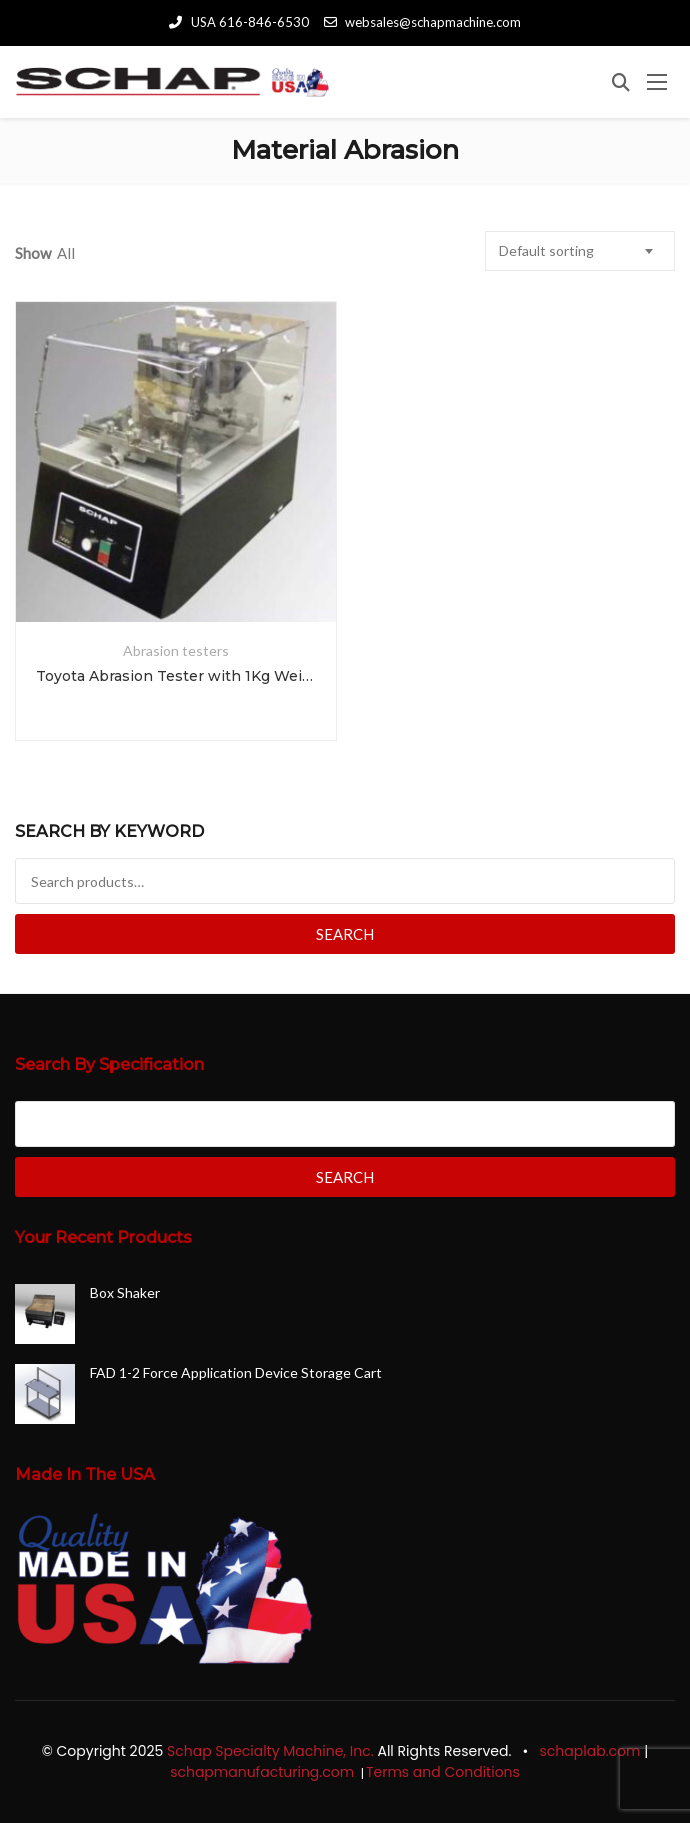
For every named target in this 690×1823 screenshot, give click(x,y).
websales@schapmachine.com (422, 22)
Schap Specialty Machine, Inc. (270, 1751)
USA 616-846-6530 (238, 22)
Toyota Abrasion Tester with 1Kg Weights (176, 676)
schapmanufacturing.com (264, 1772)
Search (345, 934)
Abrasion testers (176, 650)
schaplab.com (590, 1751)
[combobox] (580, 251)
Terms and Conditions (445, 1772)
